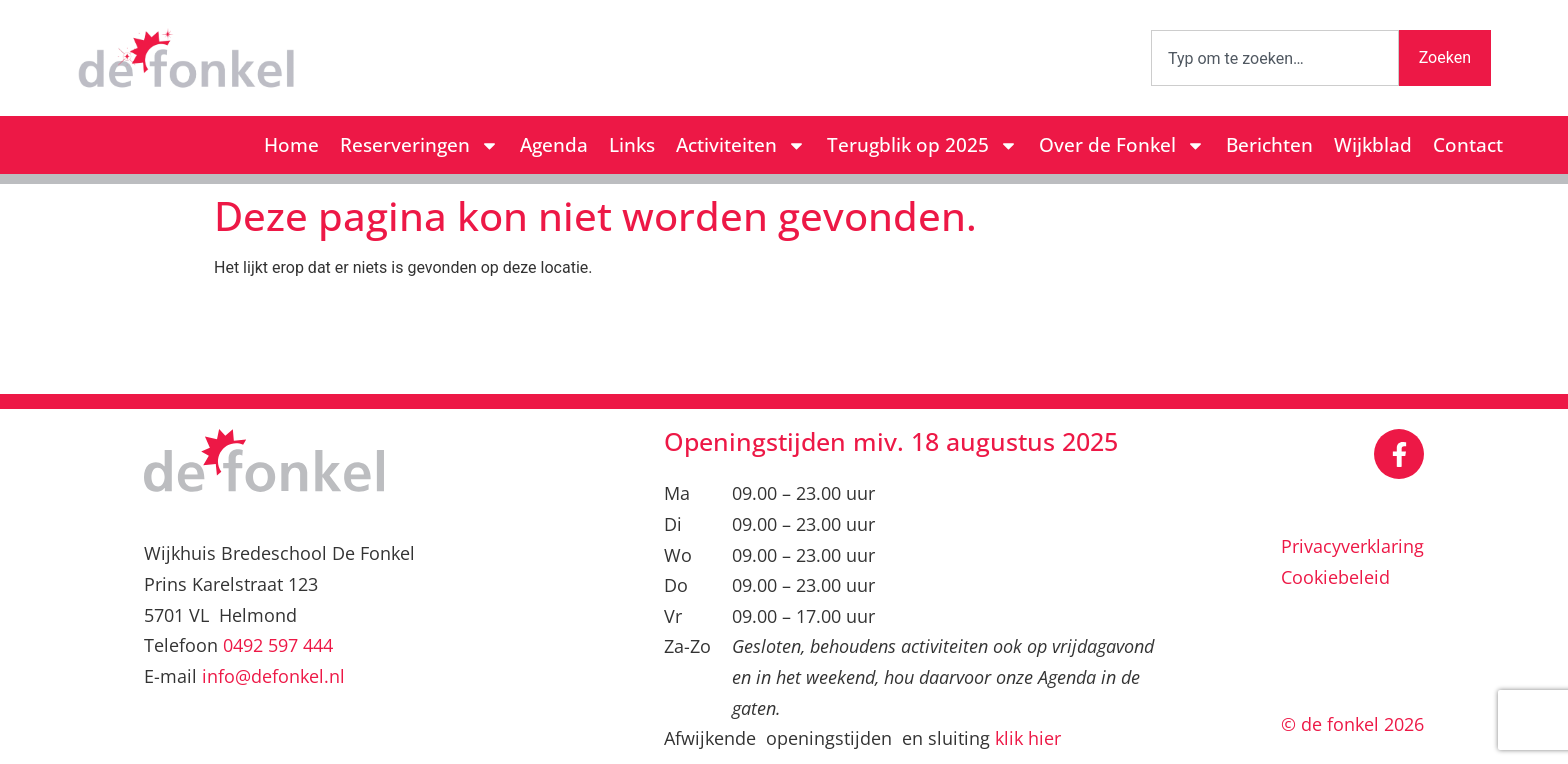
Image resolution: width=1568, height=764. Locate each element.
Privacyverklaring (1352, 546)
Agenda (554, 145)
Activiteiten (741, 145)
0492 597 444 (278, 645)
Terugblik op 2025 (922, 145)
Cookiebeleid (1335, 577)
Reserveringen (419, 145)
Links (632, 145)
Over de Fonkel (1122, 145)
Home (291, 145)
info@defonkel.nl (273, 676)
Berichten (1269, 145)
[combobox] (1275, 58)
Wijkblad (1373, 145)
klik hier (1028, 738)
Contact (1468, 145)
